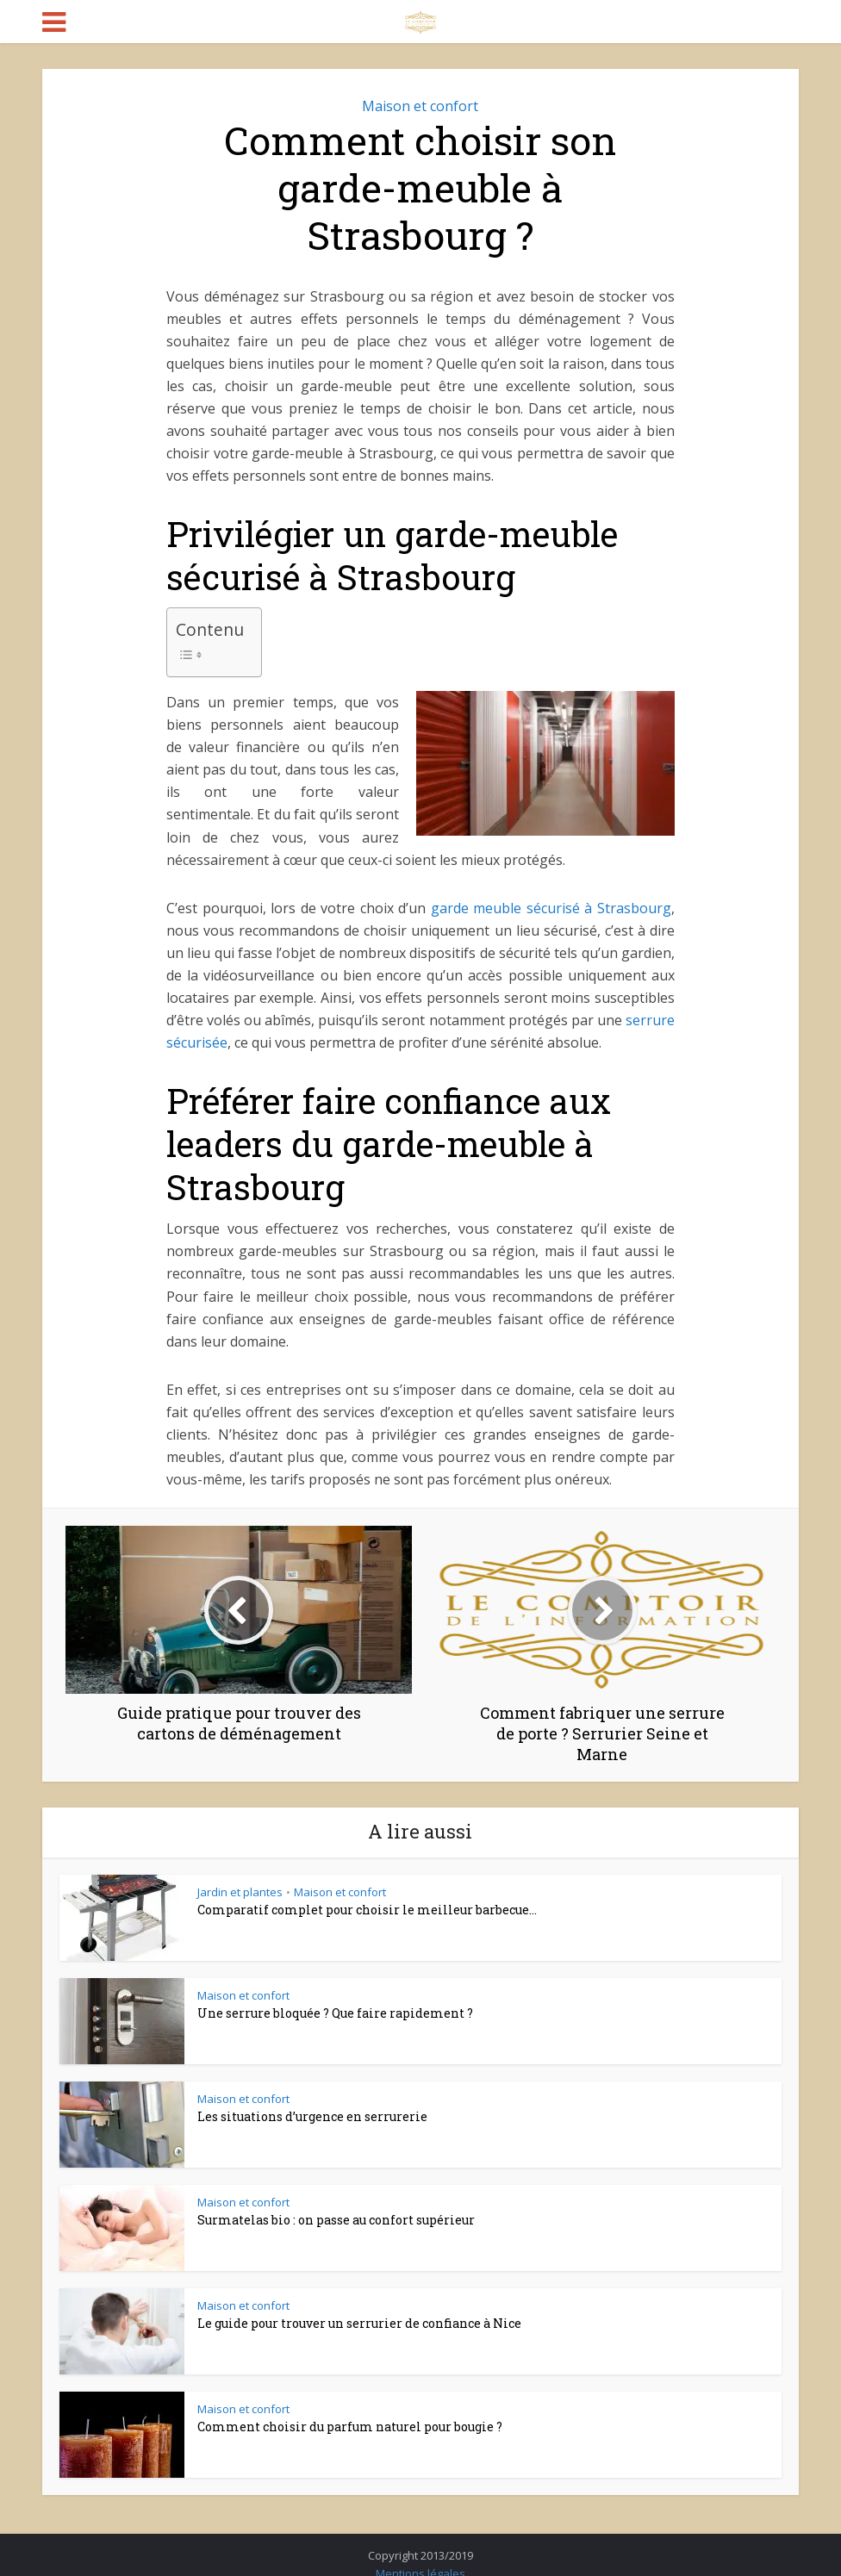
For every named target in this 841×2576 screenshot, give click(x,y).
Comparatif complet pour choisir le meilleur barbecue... (367, 1909)
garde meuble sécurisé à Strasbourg (551, 908)
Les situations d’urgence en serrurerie (312, 2116)
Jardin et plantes (240, 1892)
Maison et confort (420, 105)
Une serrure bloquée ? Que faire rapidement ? (335, 2013)
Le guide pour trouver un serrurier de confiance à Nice (359, 2323)
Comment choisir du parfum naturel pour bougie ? (349, 2426)
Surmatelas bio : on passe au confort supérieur (336, 2220)
